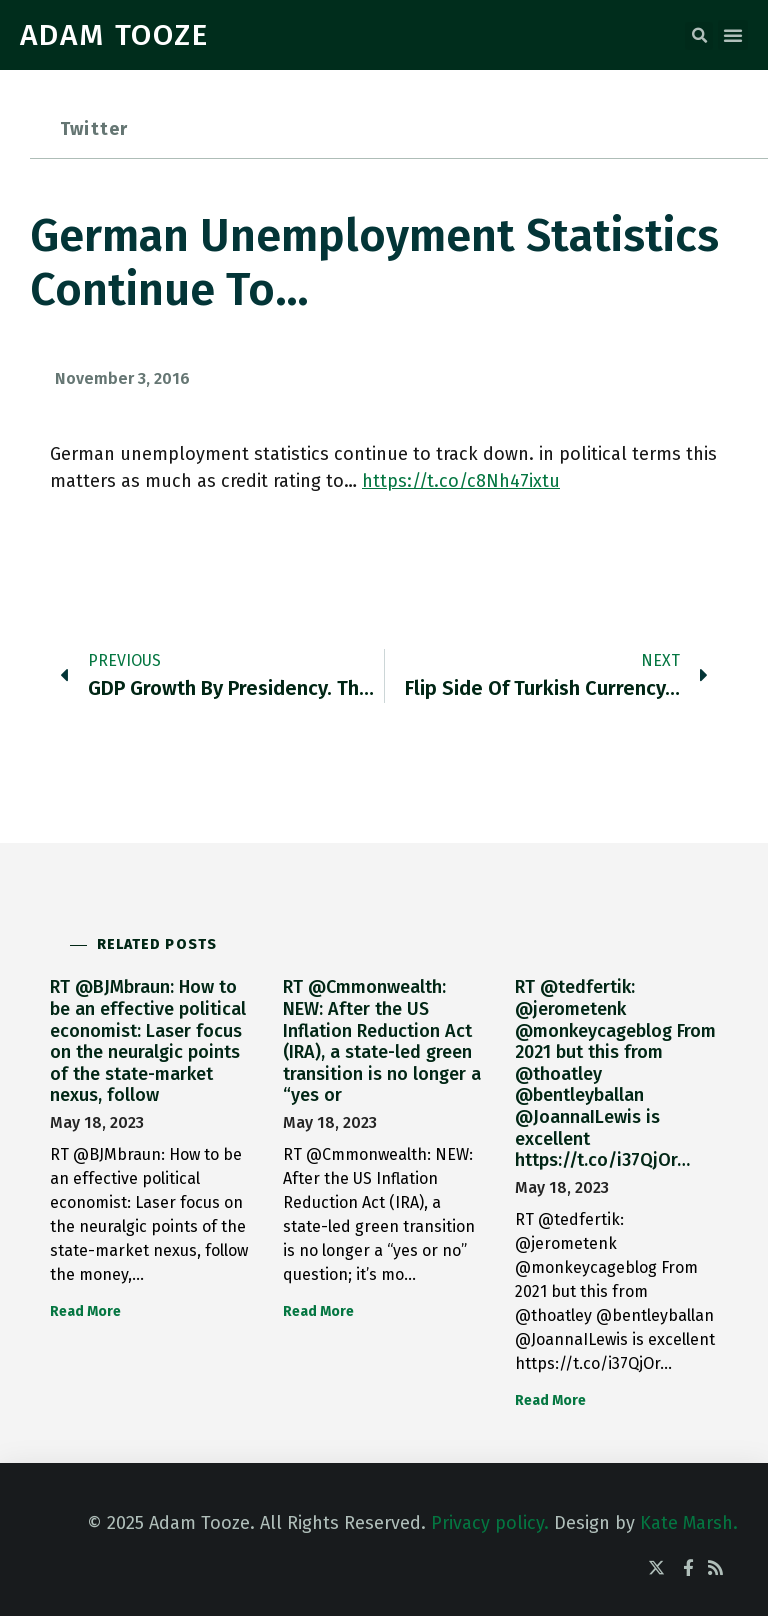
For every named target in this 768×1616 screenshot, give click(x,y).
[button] (699, 36)
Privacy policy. (490, 1523)
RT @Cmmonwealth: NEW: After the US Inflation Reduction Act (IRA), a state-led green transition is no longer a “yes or (382, 1041)
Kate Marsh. (689, 1523)
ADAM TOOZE (114, 35)
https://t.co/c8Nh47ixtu (461, 481)
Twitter (94, 129)
